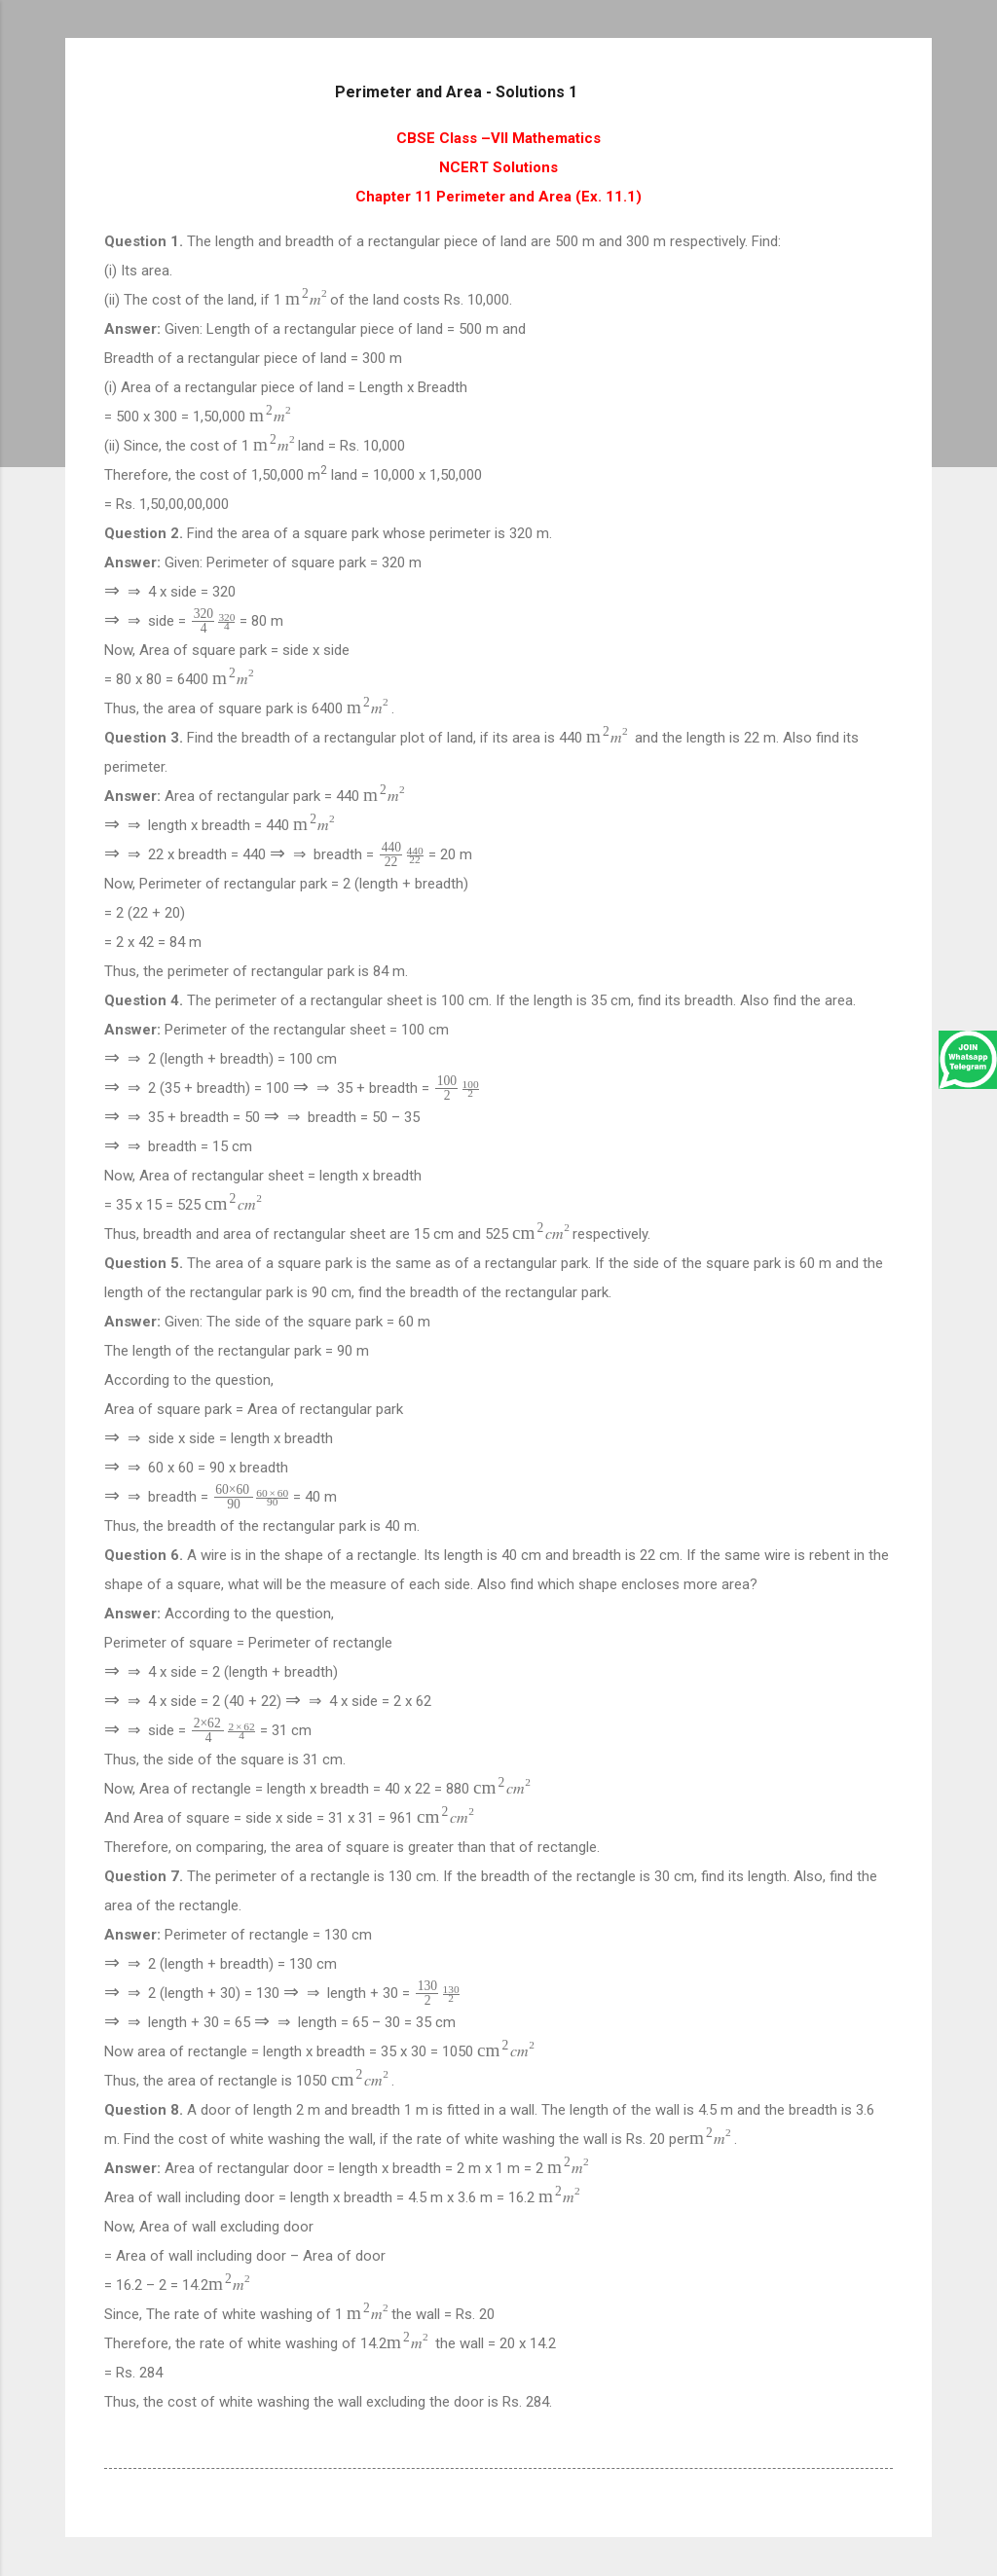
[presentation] (307, 299)
